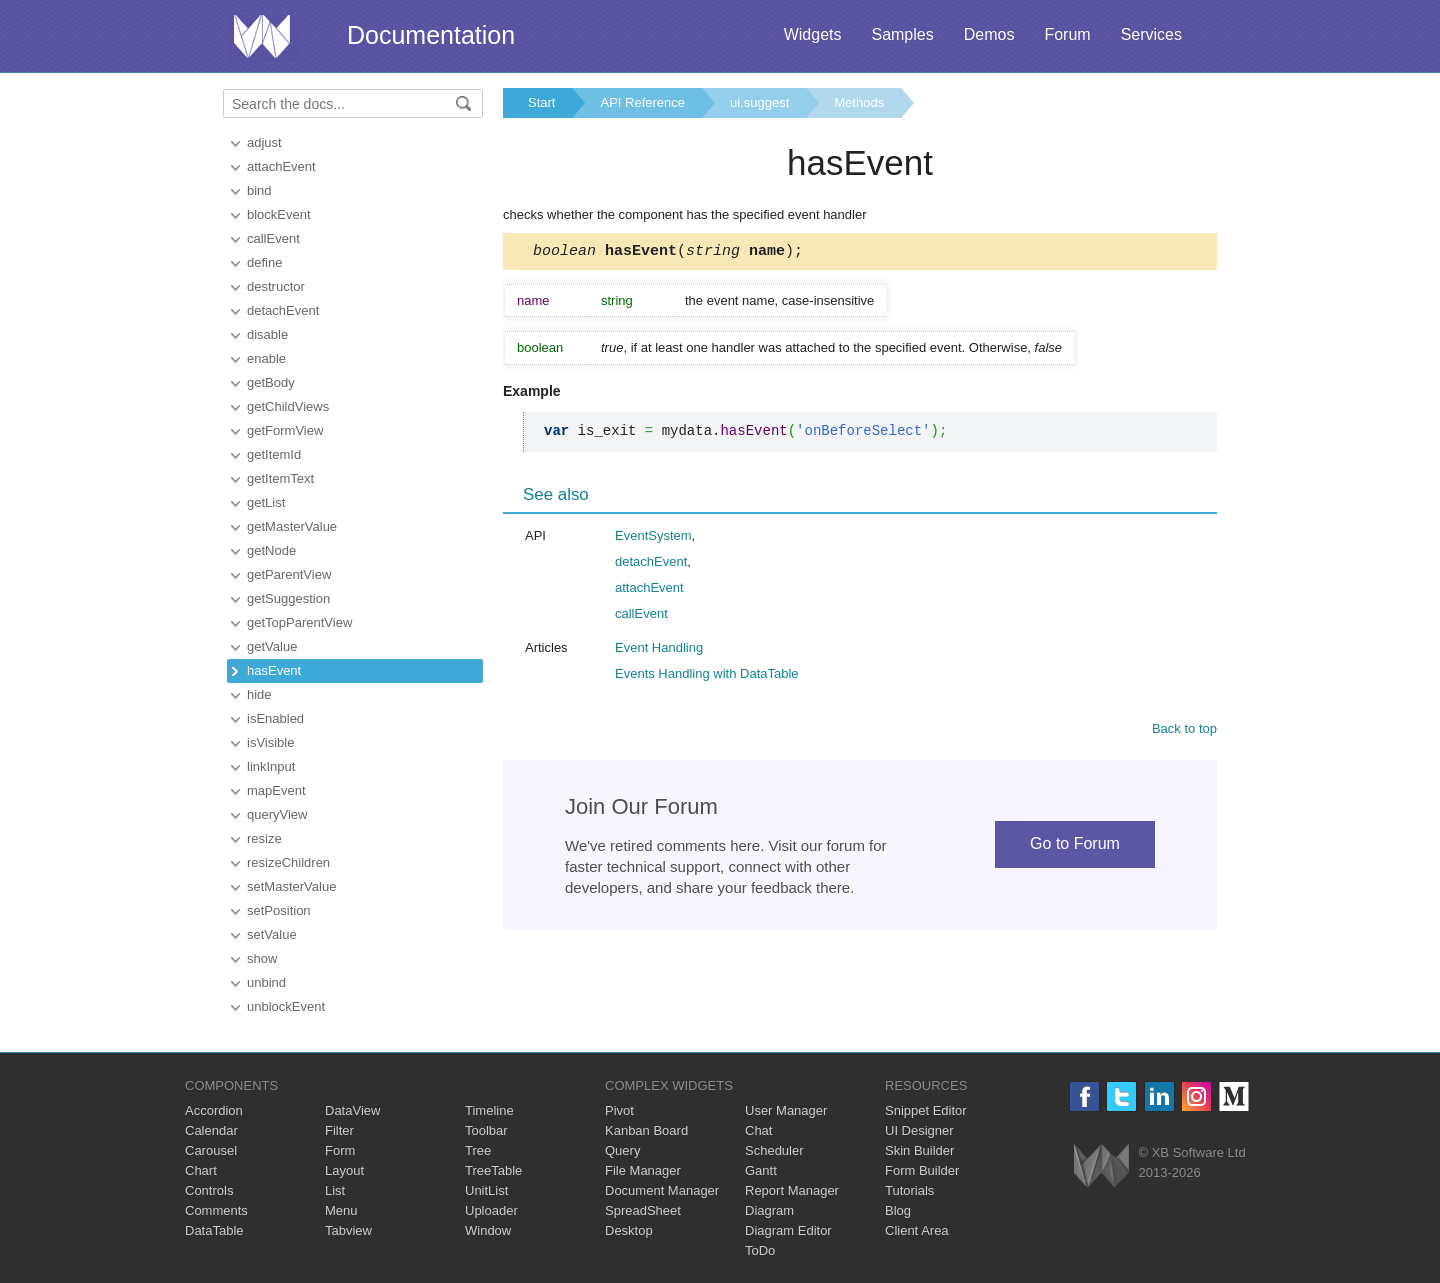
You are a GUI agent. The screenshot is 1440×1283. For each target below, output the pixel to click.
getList (266, 502)
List (335, 1190)
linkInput (271, 766)
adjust (264, 142)
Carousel (211, 1150)
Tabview (348, 1230)
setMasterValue (291, 886)
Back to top (1184, 731)
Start (541, 102)
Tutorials (909, 1190)
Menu (341, 1210)
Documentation (431, 35)
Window (488, 1230)
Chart (201, 1170)
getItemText (280, 478)
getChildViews (288, 406)
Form (340, 1150)
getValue (272, 646)
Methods (859, 102)
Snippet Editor (926, 1110)
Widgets (813, 34)
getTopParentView (299, 622)
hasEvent (274, 670)
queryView (277, 814)
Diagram (769, 1210)
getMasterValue (292, 526)
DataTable (214, 1230)
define (264, 262)
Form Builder (922, 1170)
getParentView (289, 574)
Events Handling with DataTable (707, 676)
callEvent (273, 238)
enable (266, 358)
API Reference (642, 102)
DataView (352, 1110)
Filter (339, 1130)
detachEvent (283, 310)
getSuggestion (288, 598)
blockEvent (279, 214)
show (262, 958)
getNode (271, 550)
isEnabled (275, 718)
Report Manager (792, 1190)
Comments (216, 1210)
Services (1151, 34)
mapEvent (276, 790)
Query (622, 1150)
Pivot (619, 1110)
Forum (1067, 34)
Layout (344, 1170)
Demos (989, 34)
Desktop (629, 1230)
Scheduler (774, 1150)
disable (267, 334)
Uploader (491, 1210)
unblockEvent (286, 1006)
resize (264, 838)
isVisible (270, 742)
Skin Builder (919, 1150)
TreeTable (493, 1170)
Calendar (211, 1130)
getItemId (274, 454)
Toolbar (486, 1130)
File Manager (643, 1170)
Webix (1101, 1165)
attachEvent (281, 166)
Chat (758, 1130)
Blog (898, 1210)
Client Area (917, 1230)
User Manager (786, 1110)
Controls (209, 1190)
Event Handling (659, 650)
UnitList (486, 1190)
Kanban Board (646, 1130)
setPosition (279, 910)
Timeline (489, 1110)
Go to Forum (1075, 846)
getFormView (285, 430)
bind (259, 190)
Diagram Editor (788, 1230)
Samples (902, 34)
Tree (478, 1150)
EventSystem (653, 538)
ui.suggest (759, 102)
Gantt (761, 1170)
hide (259, 694)
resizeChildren (288, 862)
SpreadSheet (643, 1210)
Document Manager (662, 1190)
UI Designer (919, 1130)
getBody (271, 382)
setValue (272, 934)
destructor (276, 286)
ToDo (760, 1250)
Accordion (214, 1110)
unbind (266, 982)
